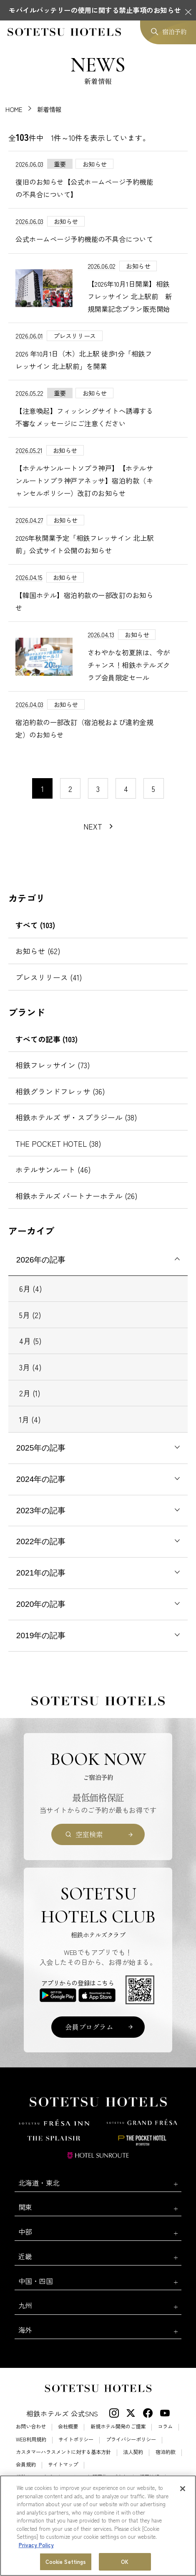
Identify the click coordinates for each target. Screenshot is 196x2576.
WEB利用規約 (31, 2439)
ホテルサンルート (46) (53, 1169)
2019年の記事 (41, 1635)
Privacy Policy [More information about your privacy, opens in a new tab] (36, 2545)
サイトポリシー (75, 2439)
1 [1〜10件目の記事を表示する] (42, 788)
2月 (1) (29, 1392)
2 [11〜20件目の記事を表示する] (70, 788)
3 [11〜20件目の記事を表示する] (98, 788)
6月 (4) (30, 1288)
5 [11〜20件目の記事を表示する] (153, 788)
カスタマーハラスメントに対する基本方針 (63, 2451)
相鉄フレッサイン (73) (52, 1064)
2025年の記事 (41, 1447)
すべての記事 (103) (46, 1038)
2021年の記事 (41, 1572)
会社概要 (68, 2426)
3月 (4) (30, 1367)
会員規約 (26, 2464)
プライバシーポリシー (131, 2439)
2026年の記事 (41, 1259)
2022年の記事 (41, 1541)
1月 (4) (30, 1419)
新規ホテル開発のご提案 (118, 2426)
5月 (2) (30, 1314)
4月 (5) (30, 1340)
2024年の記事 (41, 1479)
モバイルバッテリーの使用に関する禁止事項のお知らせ (95, 10)
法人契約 (133, 2451)
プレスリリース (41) (48, 977)
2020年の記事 (41, 1604)
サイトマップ (63, 2464)
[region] (98, 2525)
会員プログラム (89, 2027)
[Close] (182, 2488)
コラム (165, 2426)
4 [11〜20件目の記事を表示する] (126, 788)
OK (124, 2562)
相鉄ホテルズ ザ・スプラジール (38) (76, 1117)
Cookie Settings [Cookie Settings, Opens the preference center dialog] (65, 2562)
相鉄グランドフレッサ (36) (60, 1091)
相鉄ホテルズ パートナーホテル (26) (76, 1195)
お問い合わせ (31, 2426)
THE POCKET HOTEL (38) (58, 1143)
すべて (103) (35, 924)
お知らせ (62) (37, 950)
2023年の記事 (41, 1510)
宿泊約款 (166, 2451)
